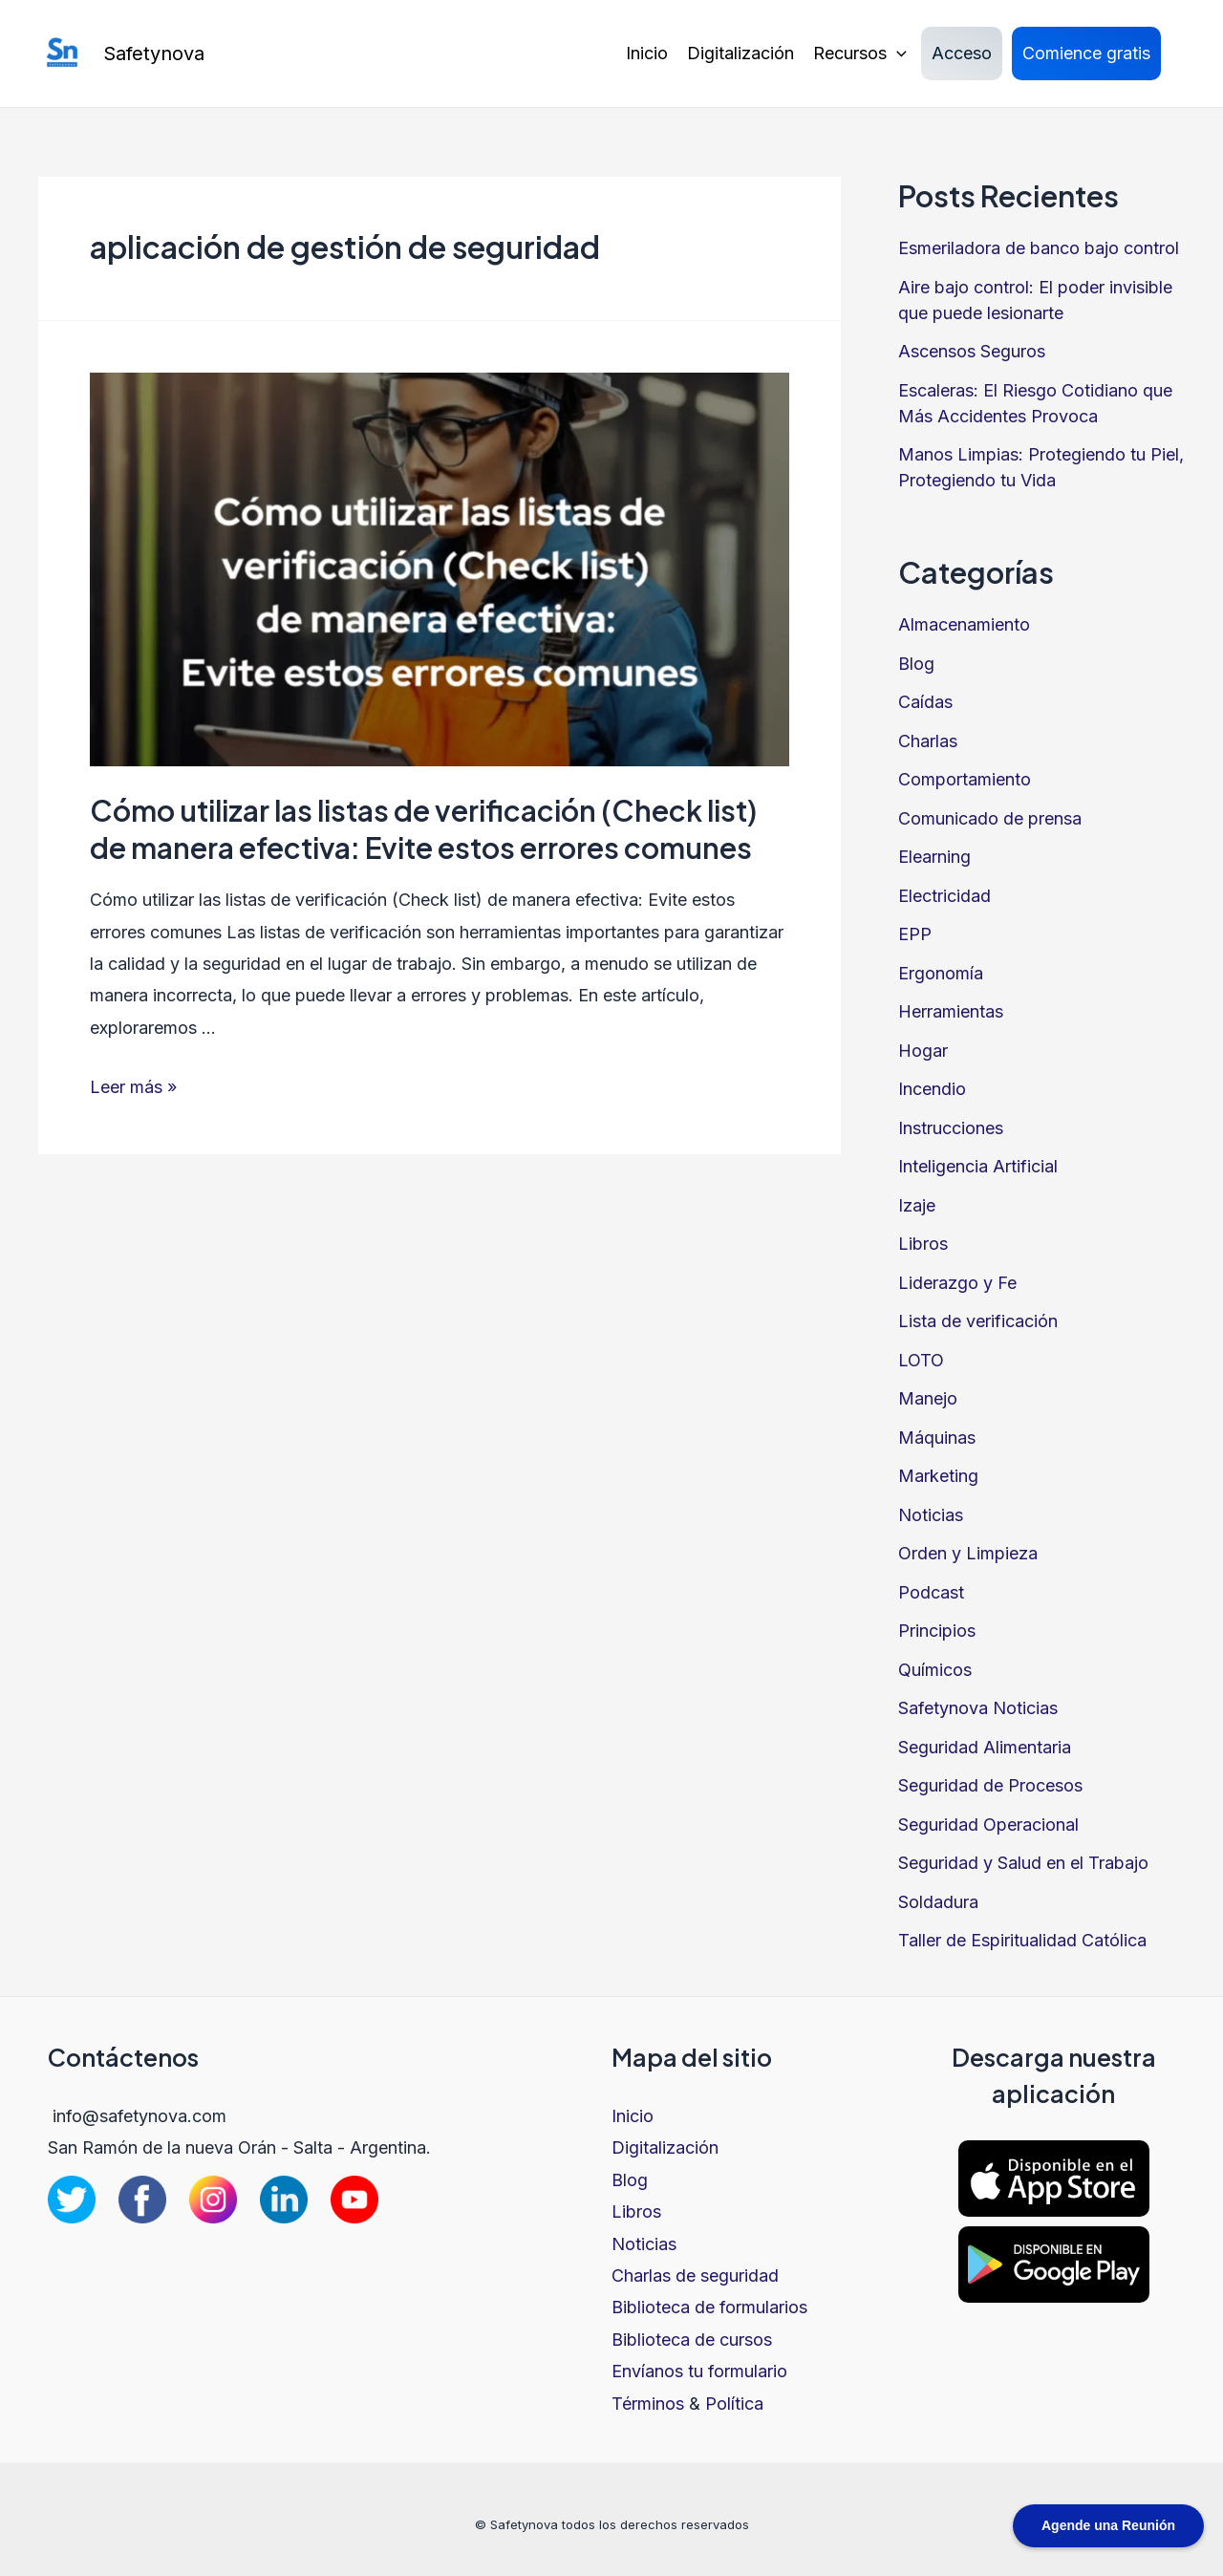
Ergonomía (940, 973)
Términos (648, 2404)
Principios (937, 1631)
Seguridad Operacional (988, 1824)
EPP (915, 934)
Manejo (927, 1398)
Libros (923, 1244)
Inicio (647, 53)
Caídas (925, 702)
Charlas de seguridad (695, 2275)
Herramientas (950, 1011)
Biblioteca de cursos (692, 2339)
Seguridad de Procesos (990, 1785)
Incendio (932, 1089)
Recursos (860, 54)
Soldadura (938, 1902)
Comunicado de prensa (990, 818)
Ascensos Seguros (971, 351)
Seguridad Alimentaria (984, 1747)
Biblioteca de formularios (709, 2307)
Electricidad (944, 896)
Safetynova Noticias (978, 1708)
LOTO (921, 1360)
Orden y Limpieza (968, 1553)
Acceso (962, 53)
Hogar (923, 1051)
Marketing (938, 1476)
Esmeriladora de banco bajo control (1038, 248)
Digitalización (740, 53)
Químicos (935, 1670)
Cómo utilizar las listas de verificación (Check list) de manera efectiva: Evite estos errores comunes (423, 829)
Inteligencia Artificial (978, 1166)
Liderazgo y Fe (957, 1283)
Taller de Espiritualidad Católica (1022, 1940)
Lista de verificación (978, 1321)
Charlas (927, 741)
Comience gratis (1086, 53)
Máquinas (937, 1438)
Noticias (930, 1515)
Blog (916, 664)
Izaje (916, 1205)
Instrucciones (950, 1128)
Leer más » (133, 1087)
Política (734, 2404)
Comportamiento (964, 779)
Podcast (931, 1592)
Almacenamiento (964, 624)
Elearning (934, 857)
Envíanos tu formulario (699, 2371)
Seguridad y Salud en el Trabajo (1023, 1863)
